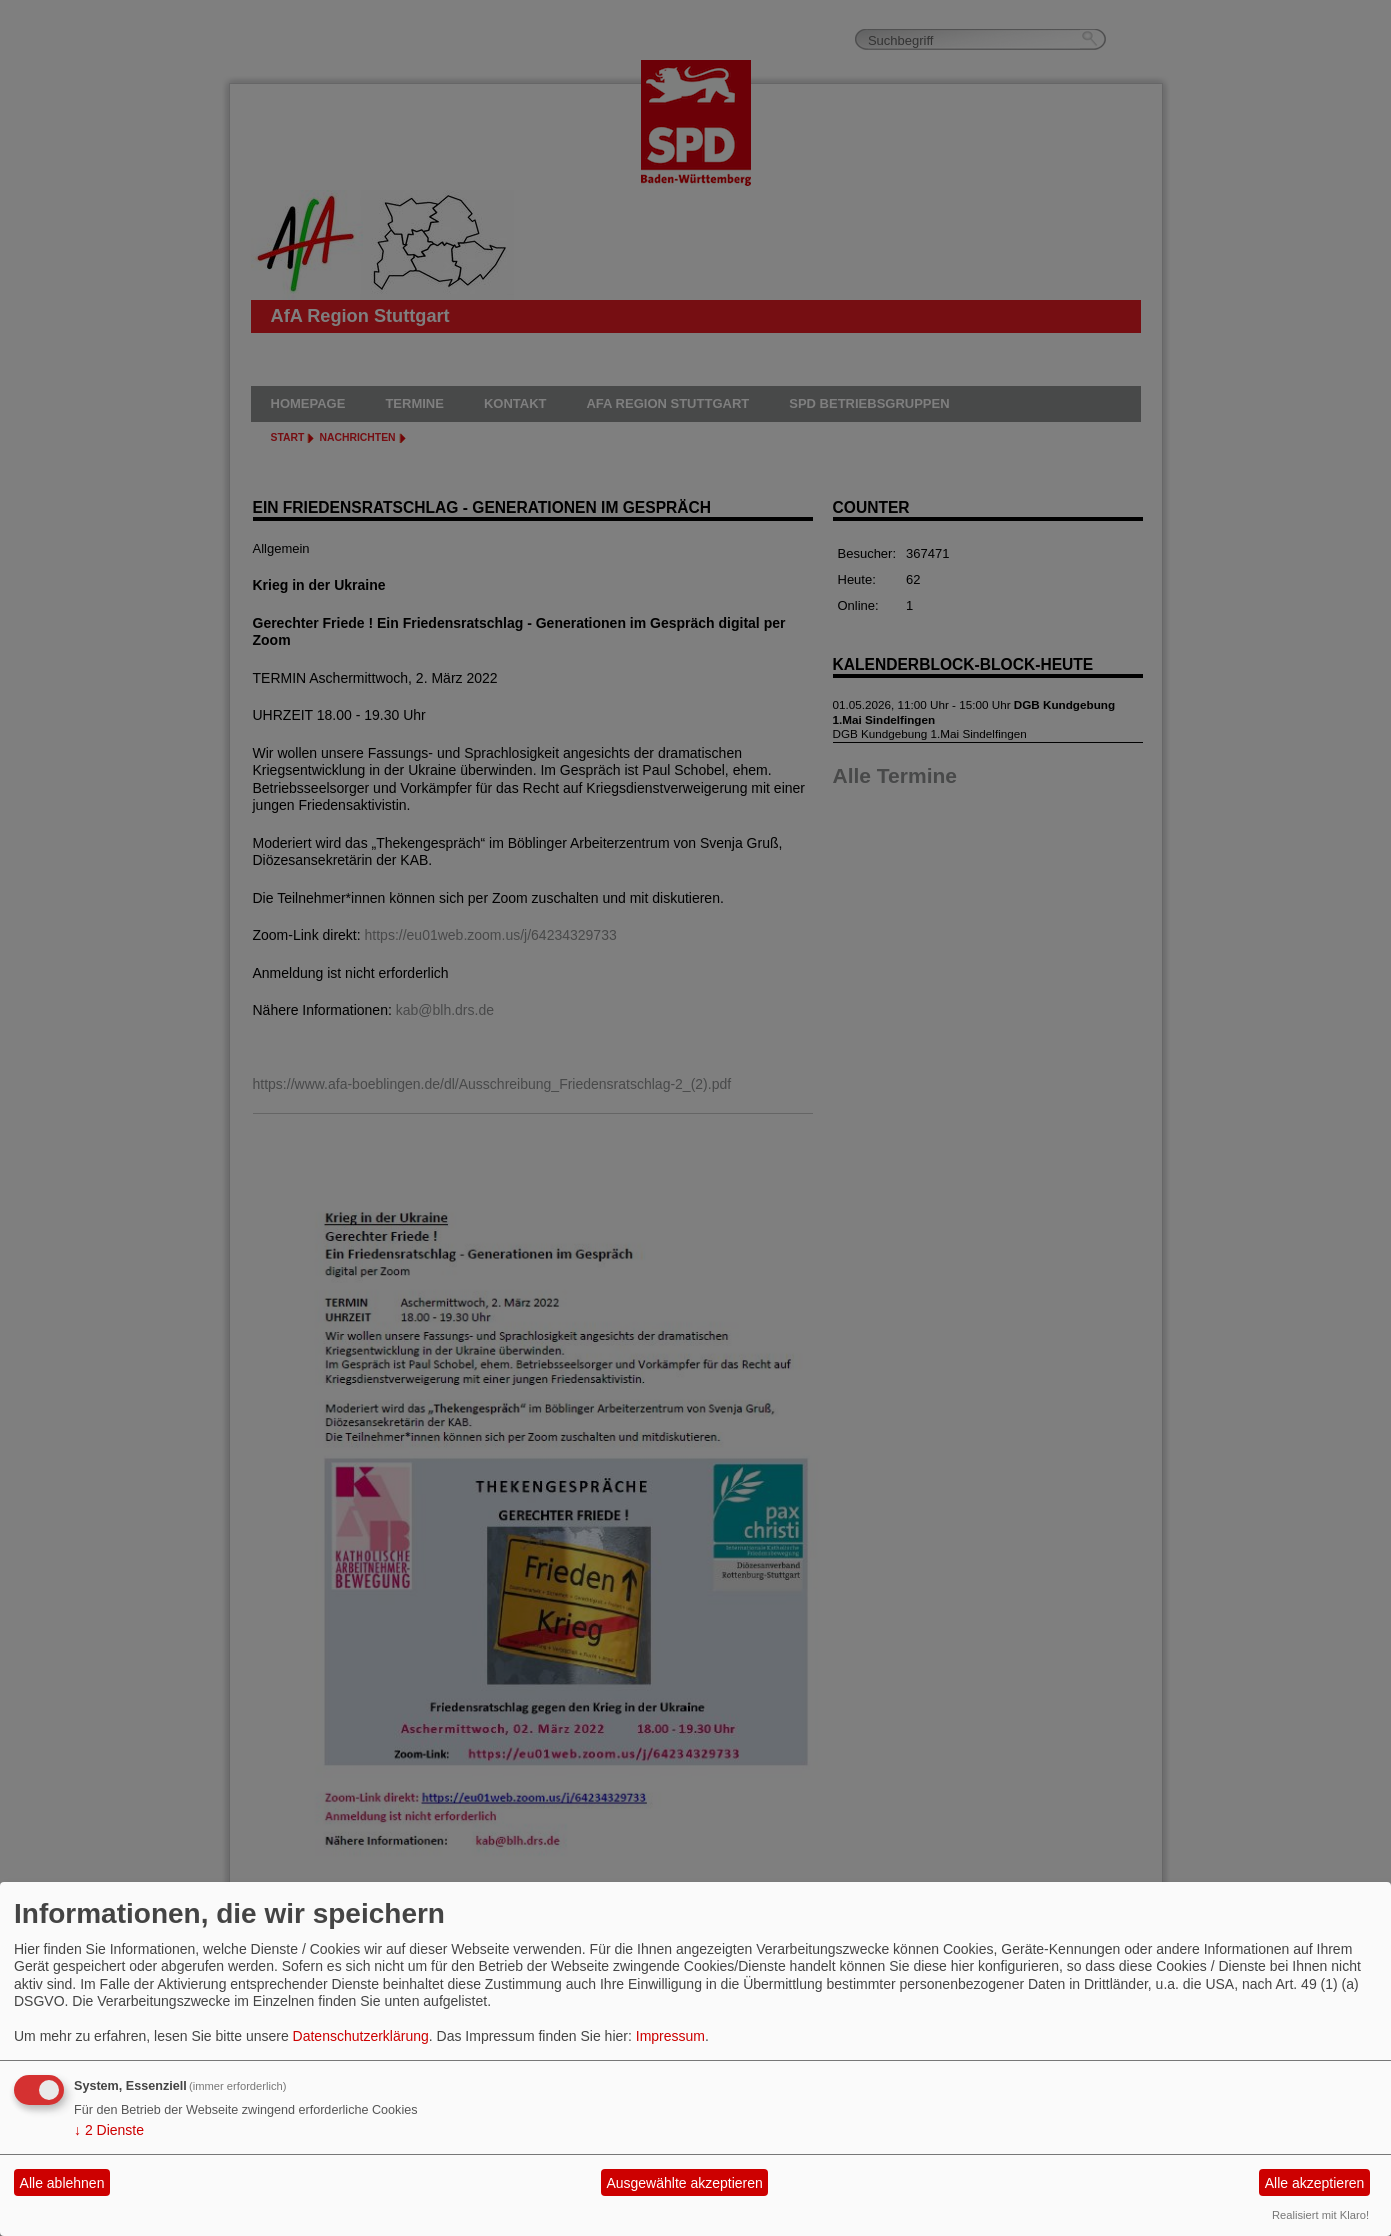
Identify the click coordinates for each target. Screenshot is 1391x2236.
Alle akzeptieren (1315, 2183)
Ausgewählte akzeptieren (684, 2183)
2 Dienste (109, 2130)
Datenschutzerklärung (361, 2036)
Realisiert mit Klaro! (1320, 2215)
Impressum (670, 2036)
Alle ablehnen (62, 2183)
